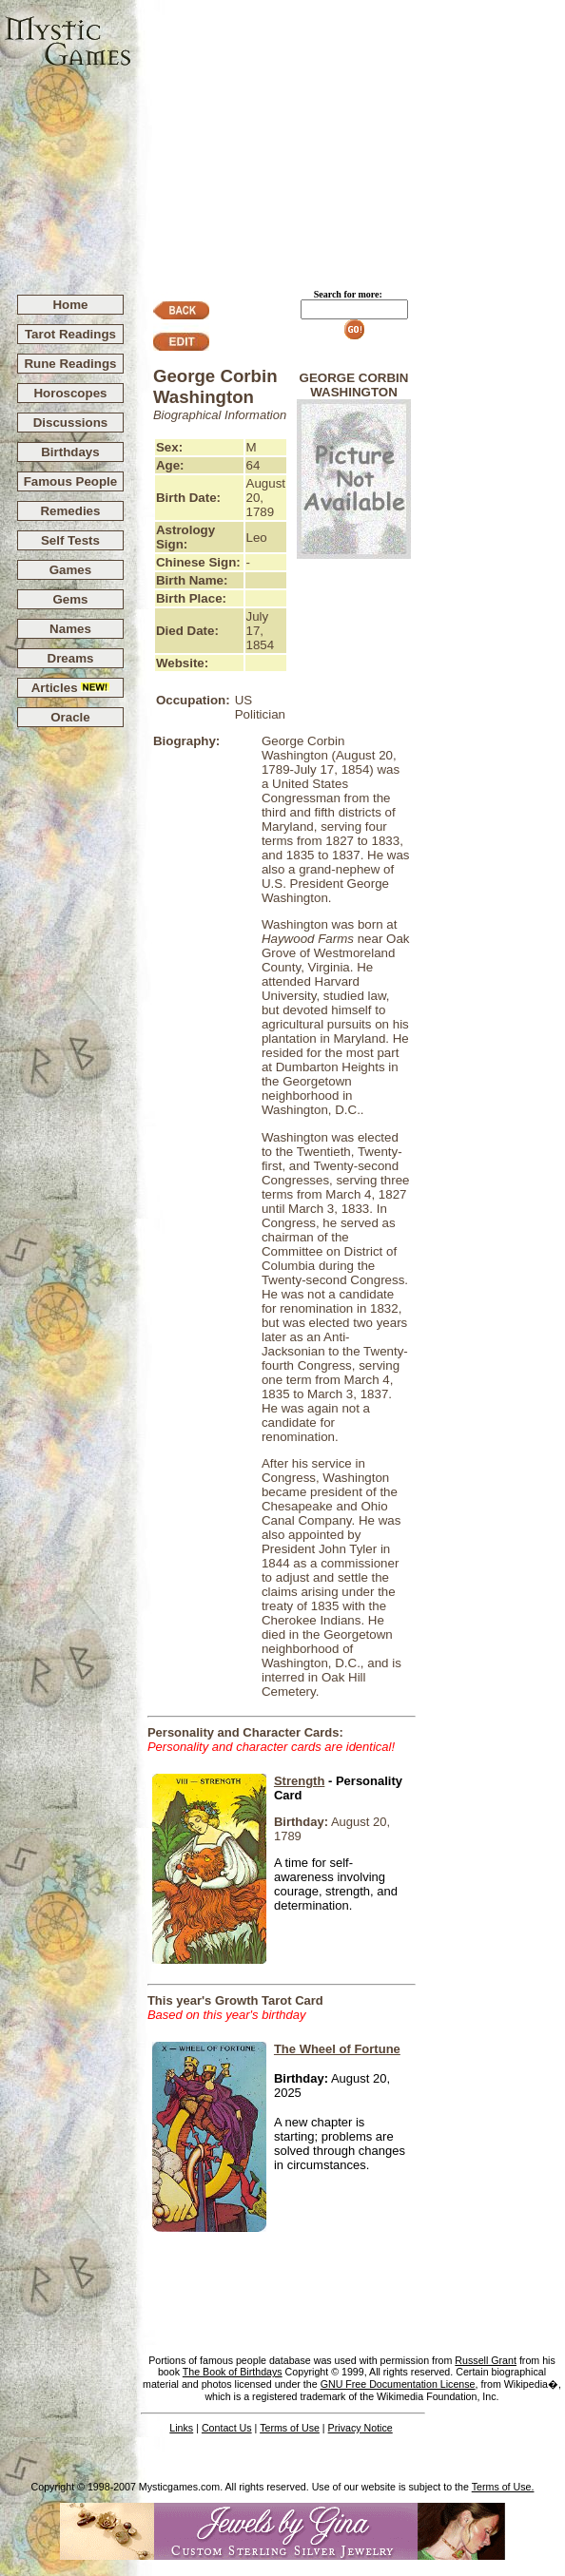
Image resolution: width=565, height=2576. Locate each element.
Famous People (71, 481)
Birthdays (70, 452)
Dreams (71, 658)
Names (70, 629)
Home (70, 305)
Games (70, 570)
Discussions (70, 422)
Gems (70, 599)
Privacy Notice (360, 2427)
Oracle (70, 717)
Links (181, 2427)
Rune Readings (70, 363)
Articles (70, 688)
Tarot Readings (70, 334)
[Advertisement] (348, 139)
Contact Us (227, 2427)
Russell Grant (485, 2360)
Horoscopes (70, 393)
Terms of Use (290, 2427)
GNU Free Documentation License (398, 2384)
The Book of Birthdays (232, 2371)
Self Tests (70, 540)
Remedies (70, 511)
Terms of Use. (503, 2486)
